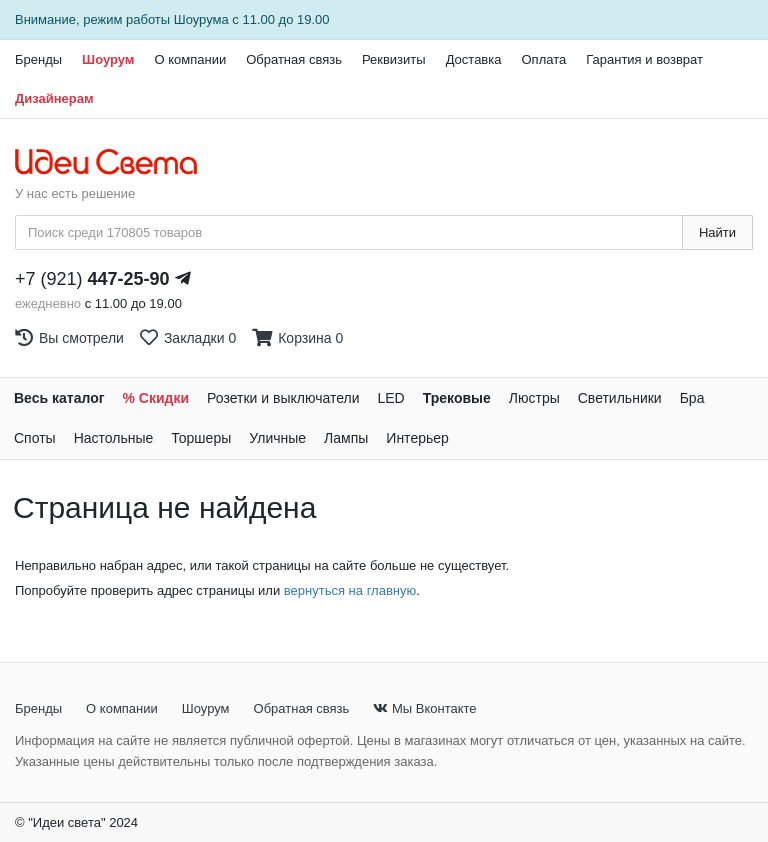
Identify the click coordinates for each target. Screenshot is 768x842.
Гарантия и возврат (644, 59)
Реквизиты (394, 59)
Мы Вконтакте (424, 708)
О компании (190, 59)
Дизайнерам (54, 98)
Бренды (38, 59)
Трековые (457, 398)
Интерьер (417, 438)
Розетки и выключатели (283, 398)
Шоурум (108, 59)
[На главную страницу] (116, 163)
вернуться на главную (350, 590)
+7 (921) (92, 279)
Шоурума (201, 19)
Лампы (346, 438)
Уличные (277, 438)
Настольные (114, 438)
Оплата (543, 59)
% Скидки (156, 398)
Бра (692, 398)
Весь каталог (59, 398)
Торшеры (201, 438)
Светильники (620, 398)
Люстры (534, 398)
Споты (35, 438)
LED (390, 398)
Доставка (474, 59)
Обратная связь (294, 59)
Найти (717, 232)
